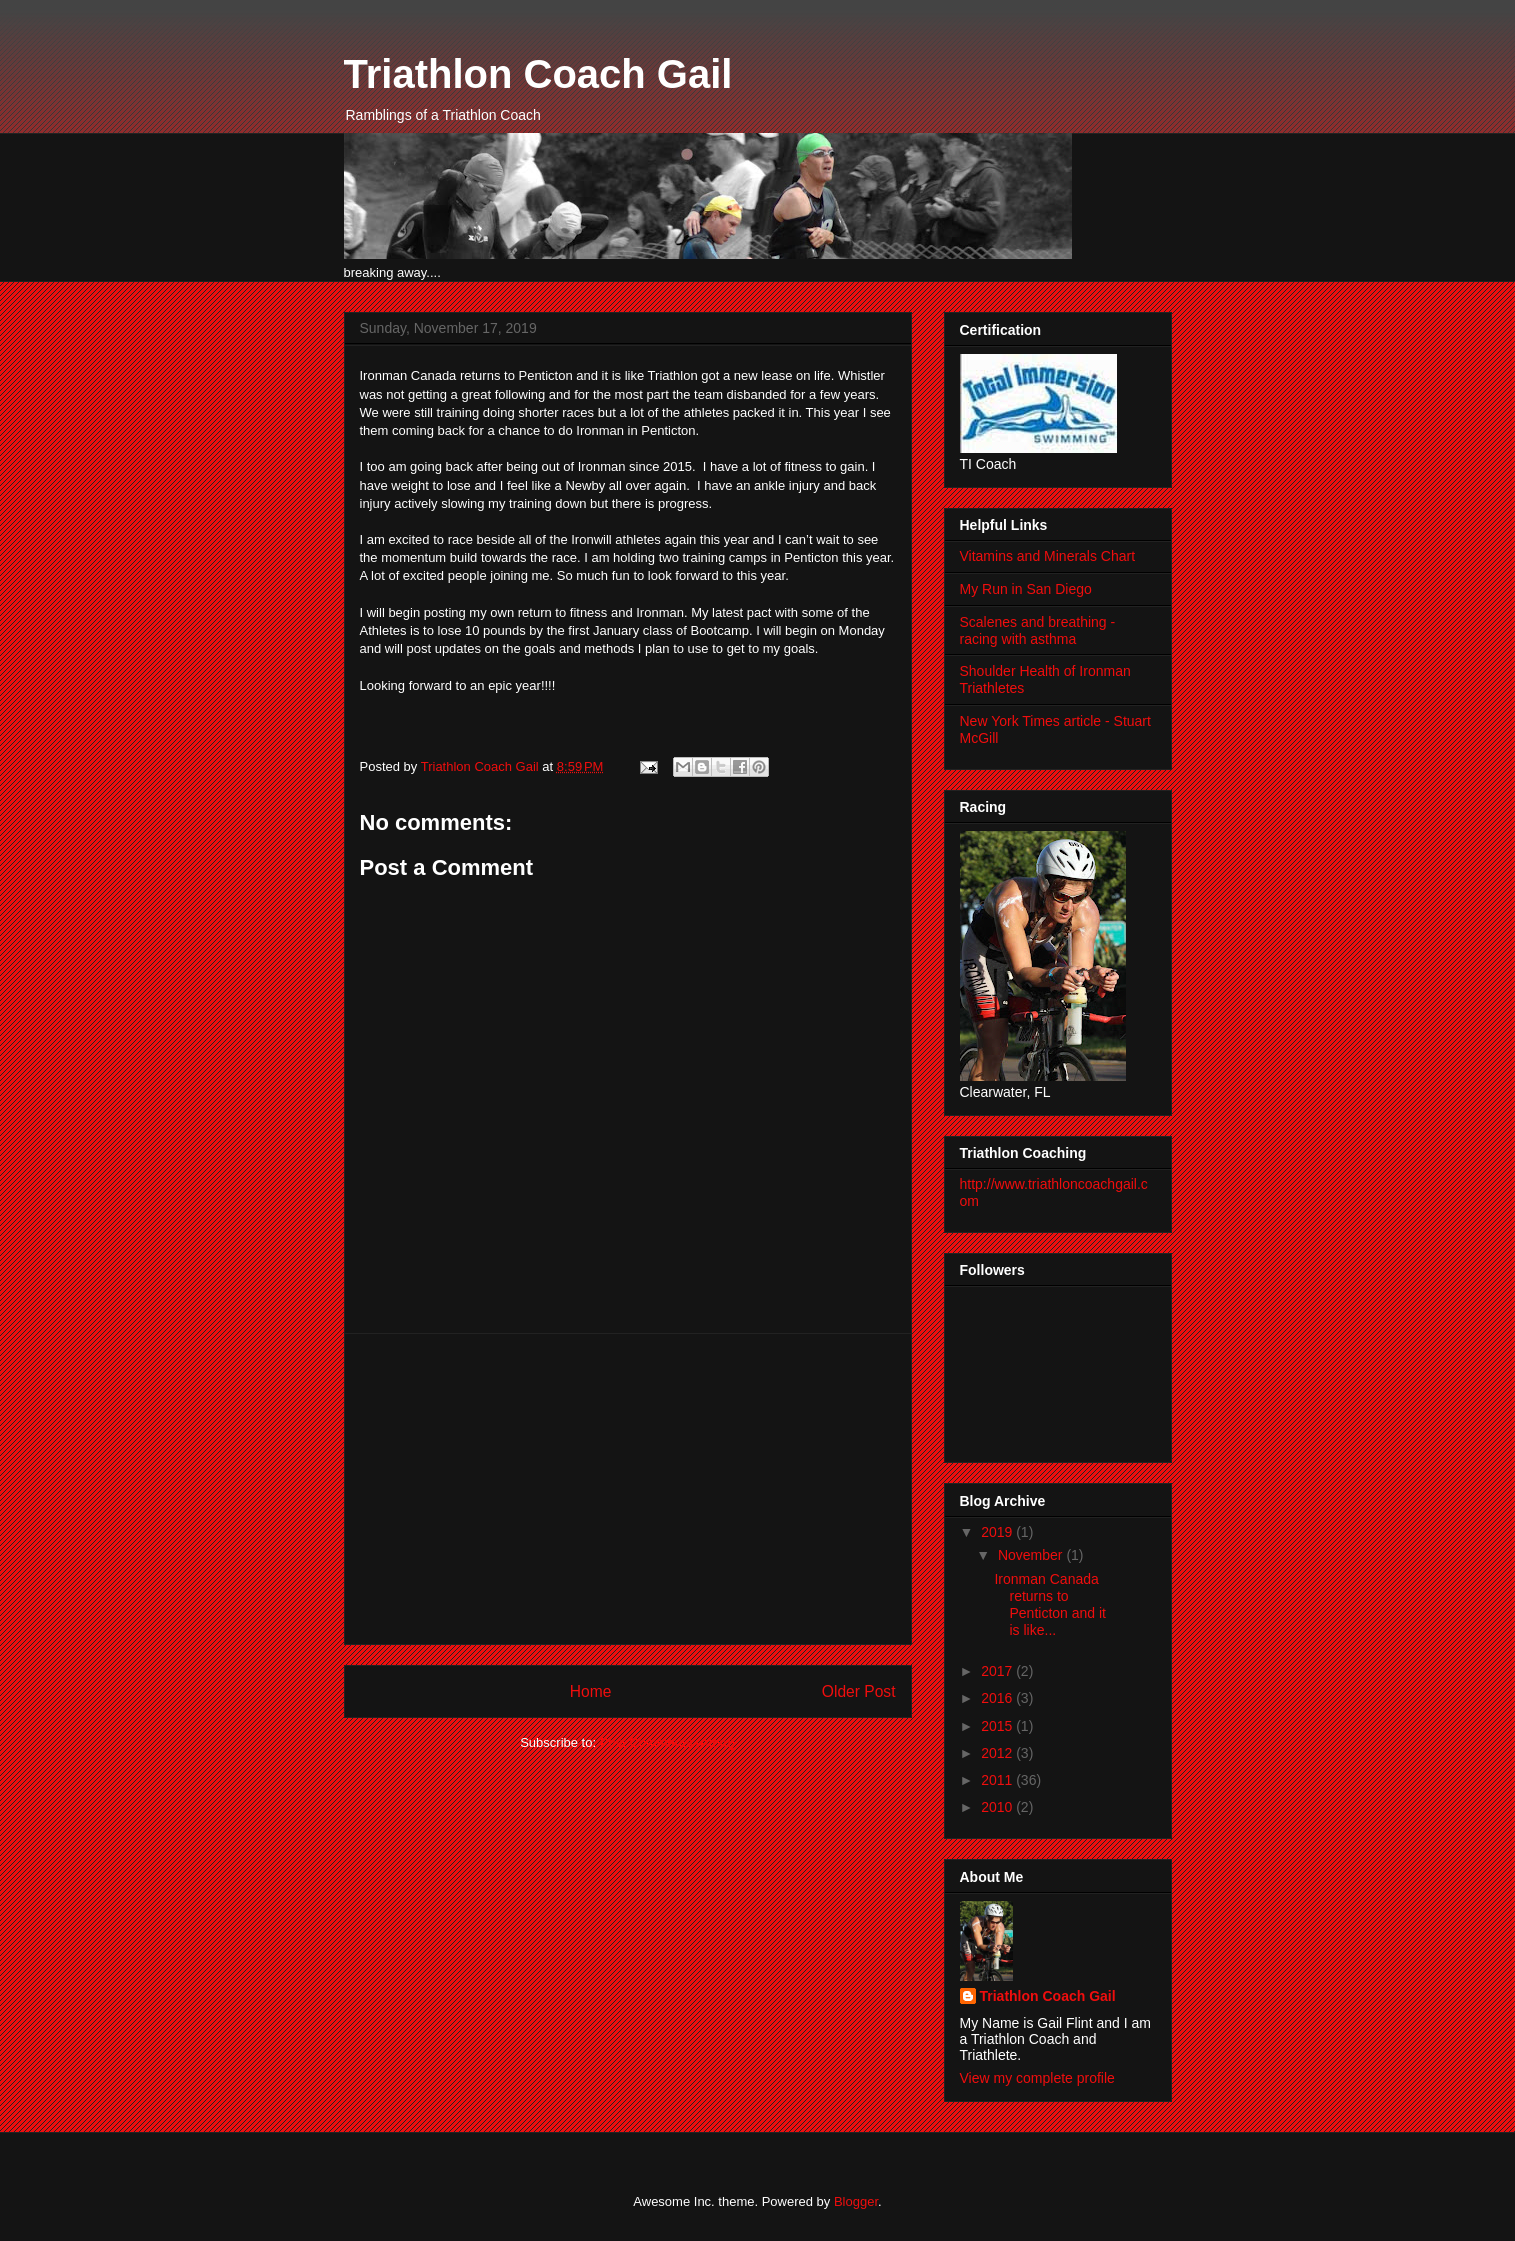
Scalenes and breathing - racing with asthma (1038, 630)
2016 (998, 1698)
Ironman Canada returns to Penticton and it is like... (1050, 1604)
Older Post (859, 1691)
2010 (998, 1807)
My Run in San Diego (1026, 589)
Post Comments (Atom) (667, 1742)
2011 (998, 1780)
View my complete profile (1037, 2078)
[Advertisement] (628, 1489)
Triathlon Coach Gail (538, 74)
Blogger (856, 2201)
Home (591, 1691)
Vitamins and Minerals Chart (1048, 556)
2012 (998, 1753)
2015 (998, 1726)
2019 (998, 1532)
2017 (998, 1671)
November (1032, 1555)
